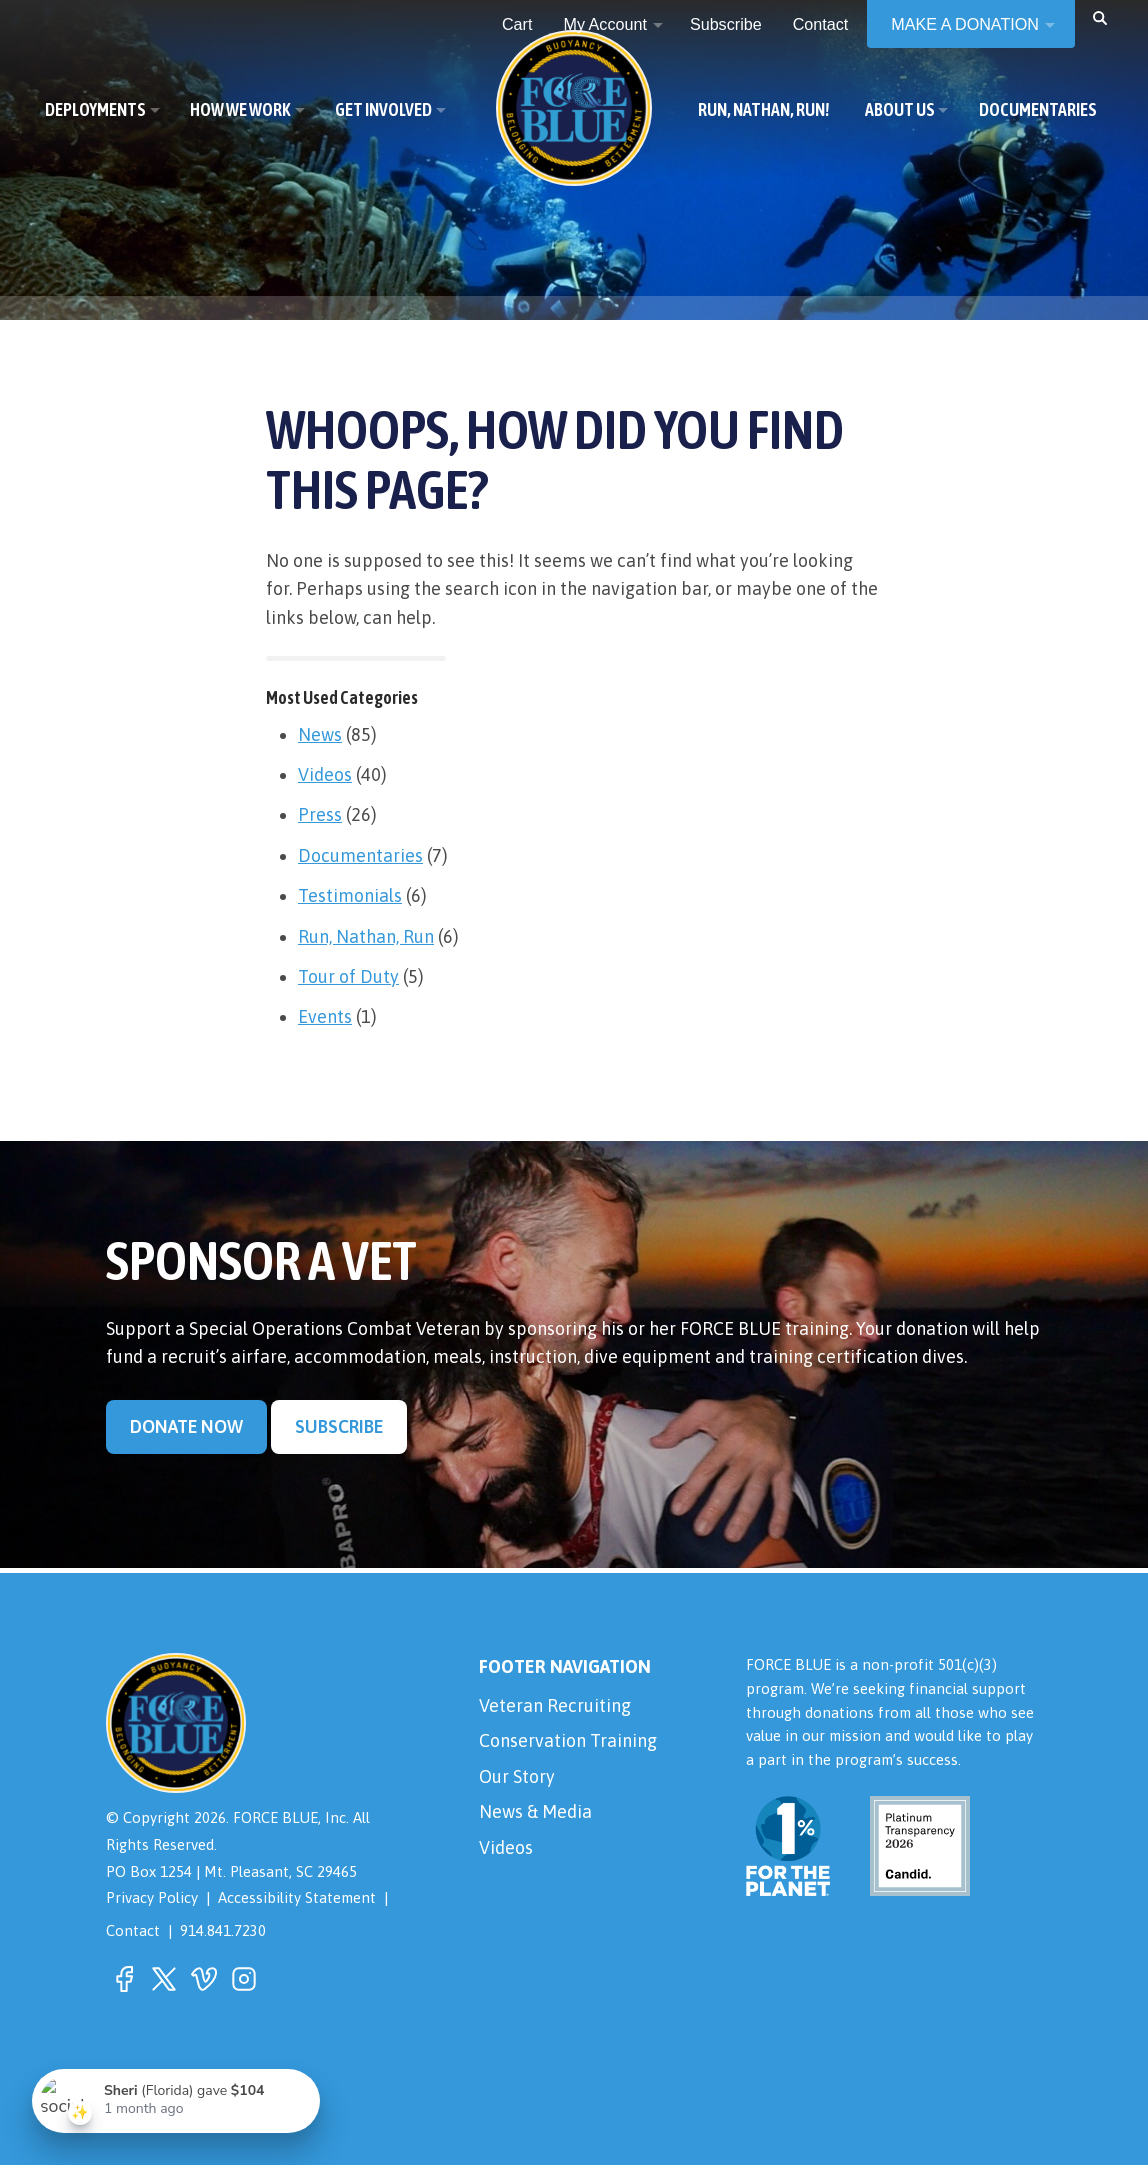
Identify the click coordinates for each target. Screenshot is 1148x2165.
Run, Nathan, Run (366, 936)
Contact (133, 1930)
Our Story (517, 1776)
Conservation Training (568, 1740)
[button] (1100, 17)
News (320, 734)
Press (320, 814)
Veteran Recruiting (555, 1705)
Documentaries (360, 855)
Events (325, 1016)
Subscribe (339, 1426)
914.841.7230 (223, 1930)
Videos (325, 774)
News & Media (535, 1811)
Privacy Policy (152, 1897)
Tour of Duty (348, 976)
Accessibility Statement (297, 1897)
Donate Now (186, 1426)
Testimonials (350, 895)
